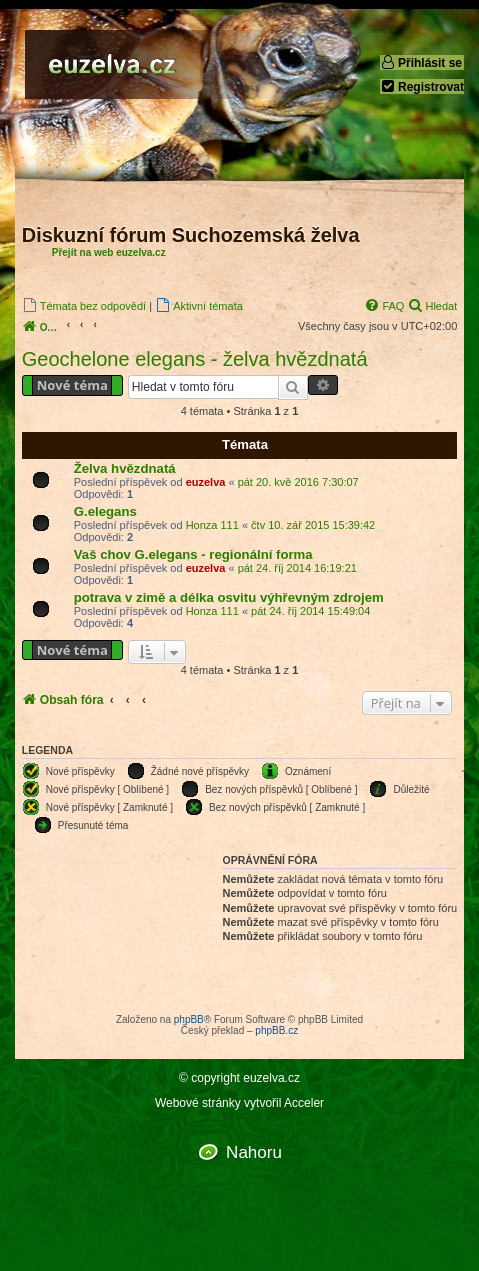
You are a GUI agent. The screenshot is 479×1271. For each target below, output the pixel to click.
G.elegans (105, 511)
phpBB (189, 1019)
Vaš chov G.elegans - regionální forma (193, 554)
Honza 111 (212, 525)
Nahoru (254, 1152)
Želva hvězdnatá (125, 468)
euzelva (206, 482)
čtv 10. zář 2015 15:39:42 (313, 525)
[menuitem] (84, 305)
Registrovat (422, 86)
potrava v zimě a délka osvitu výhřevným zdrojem (229, 597)
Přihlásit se (421, 62)
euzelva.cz (271, 1078)
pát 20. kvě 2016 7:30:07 (298, 482)
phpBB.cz (276, 1030)
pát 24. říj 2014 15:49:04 (310, 611)
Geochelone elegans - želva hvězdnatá (195, 359)
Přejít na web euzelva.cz (109, 252)
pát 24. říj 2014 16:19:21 (297, 568)
